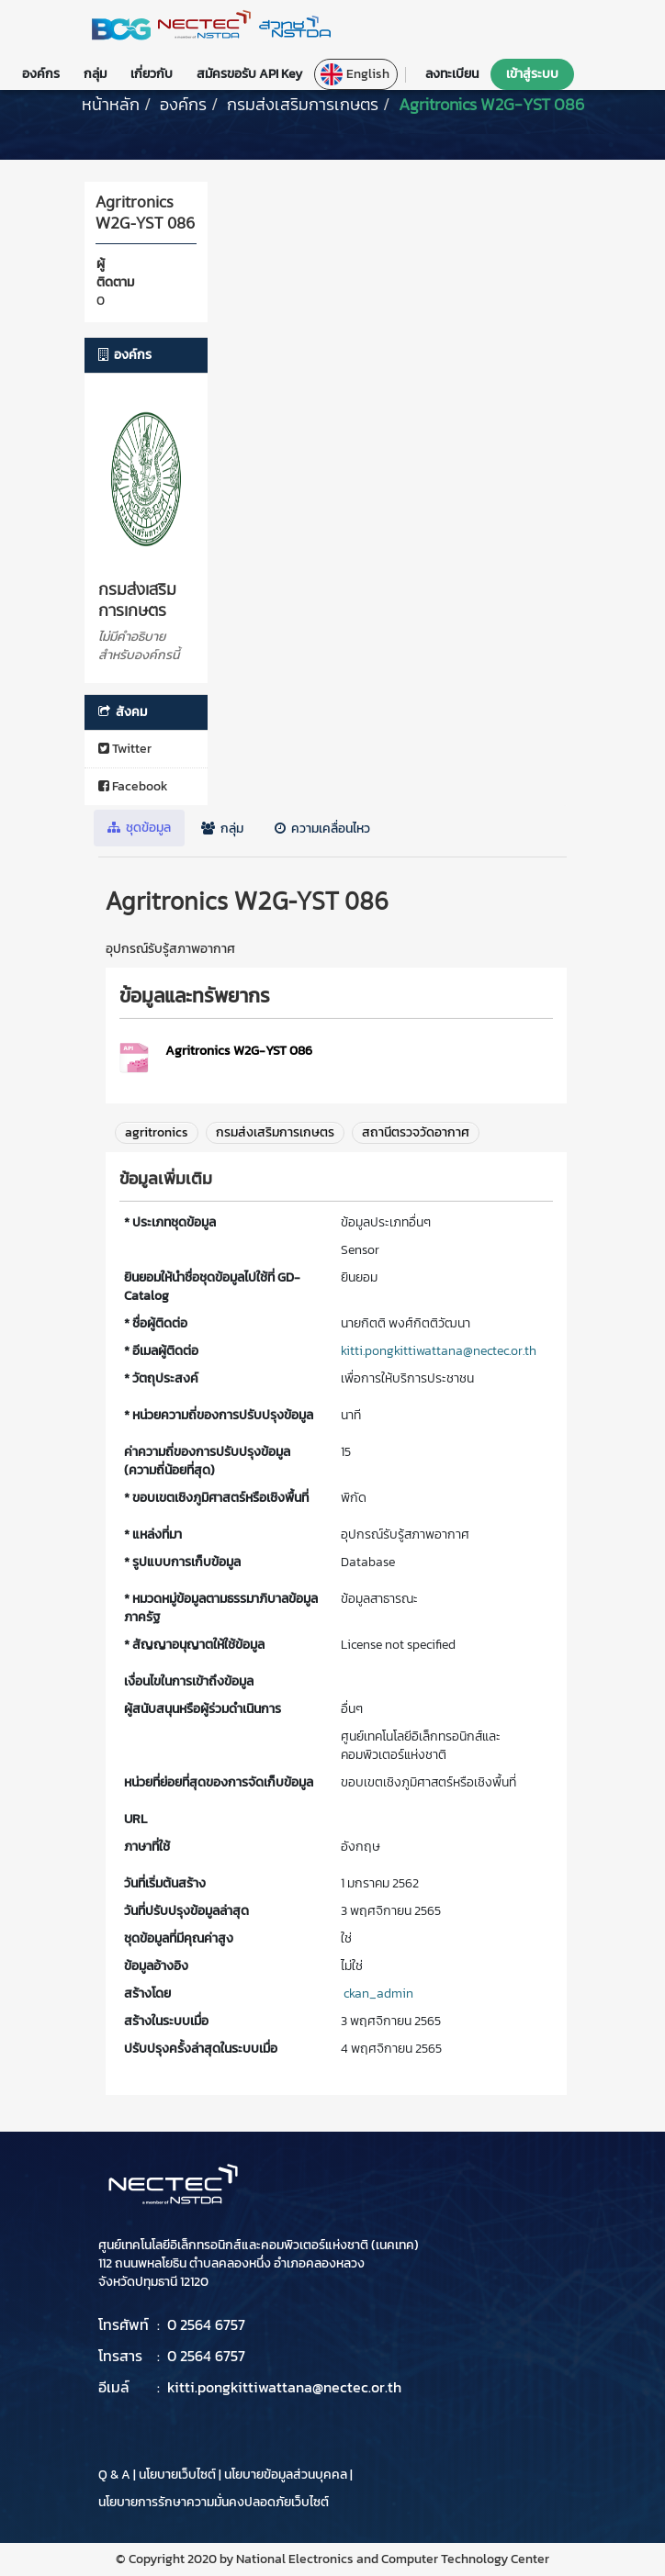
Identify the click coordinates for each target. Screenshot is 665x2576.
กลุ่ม (222, 828)
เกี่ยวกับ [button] (151, 74)
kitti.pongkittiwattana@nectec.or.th (438, 1351)
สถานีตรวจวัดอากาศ (415, 1132)
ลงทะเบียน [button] (452, 74)
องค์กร (183, 104)
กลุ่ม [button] (95, 74)
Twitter (125, 748)
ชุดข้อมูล (139, 827)
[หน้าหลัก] (111, 104)
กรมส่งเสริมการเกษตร (302, 104)
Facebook (133, 786)
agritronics (156, 1132)
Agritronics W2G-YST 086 (491, 104)
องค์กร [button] (41, 74)
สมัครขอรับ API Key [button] (249, 74)
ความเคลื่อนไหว (322, 828)
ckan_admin (378, 1993)
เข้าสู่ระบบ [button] (532, 74)
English (355, 74)
